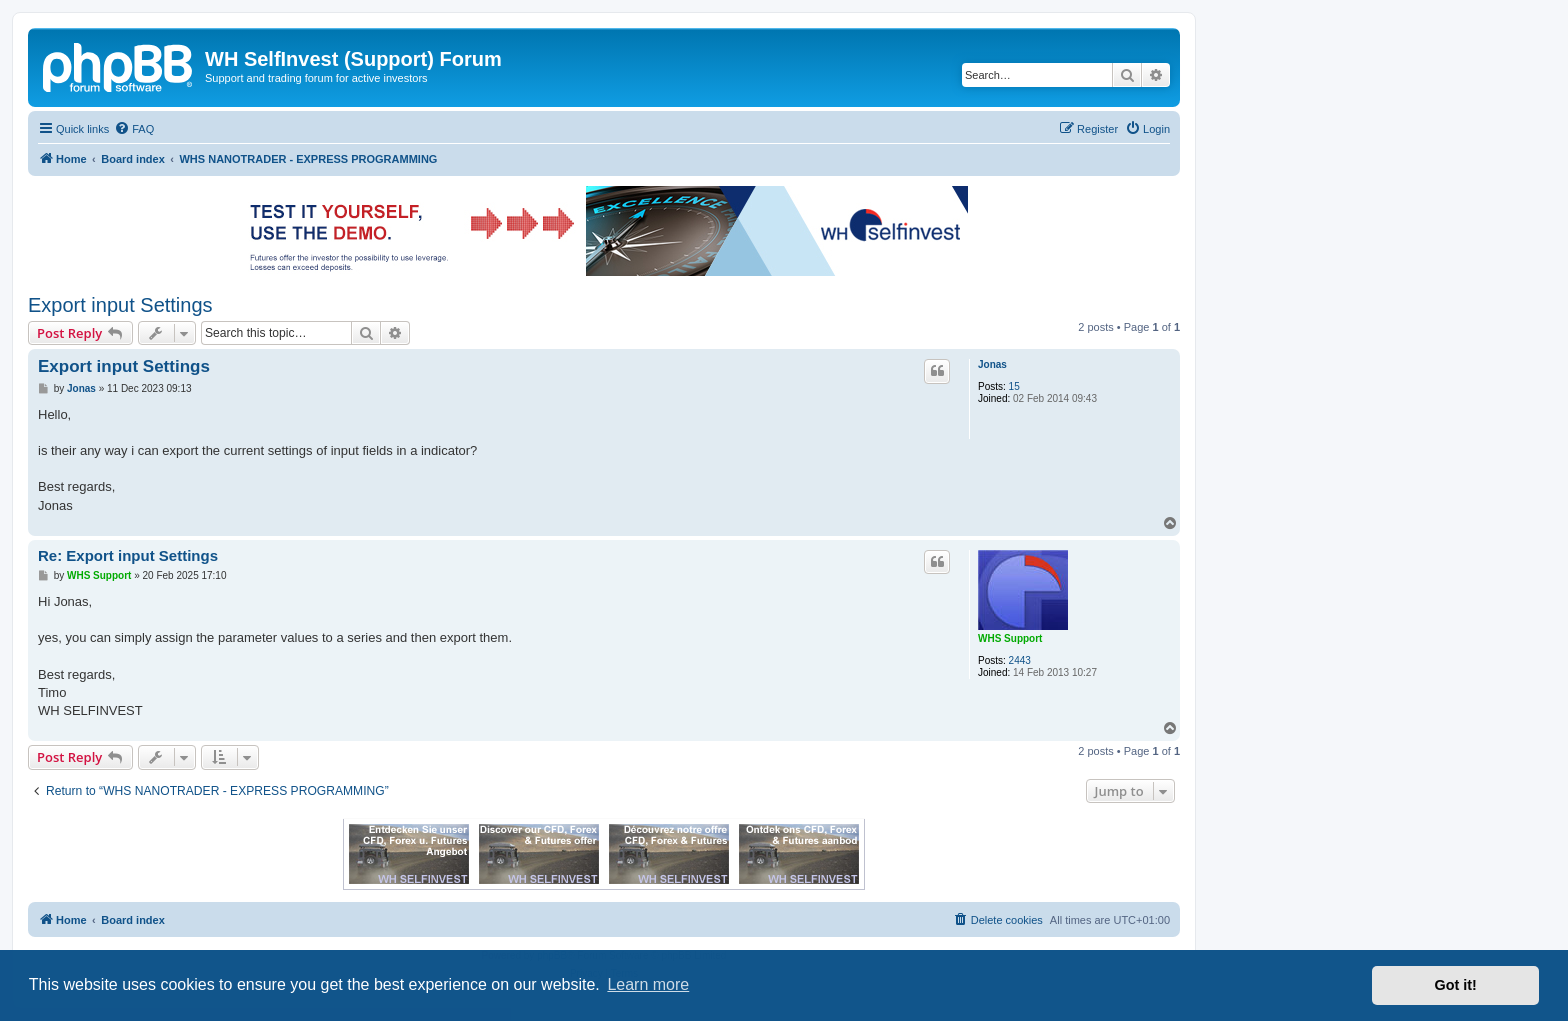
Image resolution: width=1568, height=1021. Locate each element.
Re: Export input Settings (128, 555)
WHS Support (1010, 638)
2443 (1020, 660)
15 (1014, 386)
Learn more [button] (648, 984)
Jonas (992, 364)
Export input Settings (120, 305)
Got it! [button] (1456, 985)
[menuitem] (134, 129)
